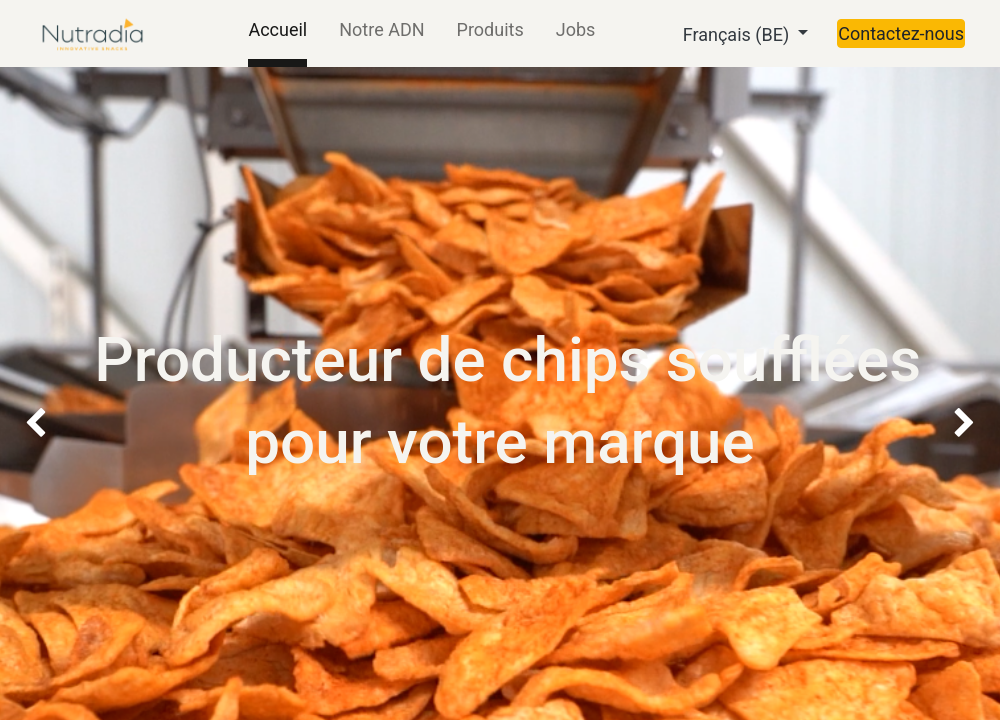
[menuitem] (277, 33)
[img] (40, 277)
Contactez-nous (901, 33)
